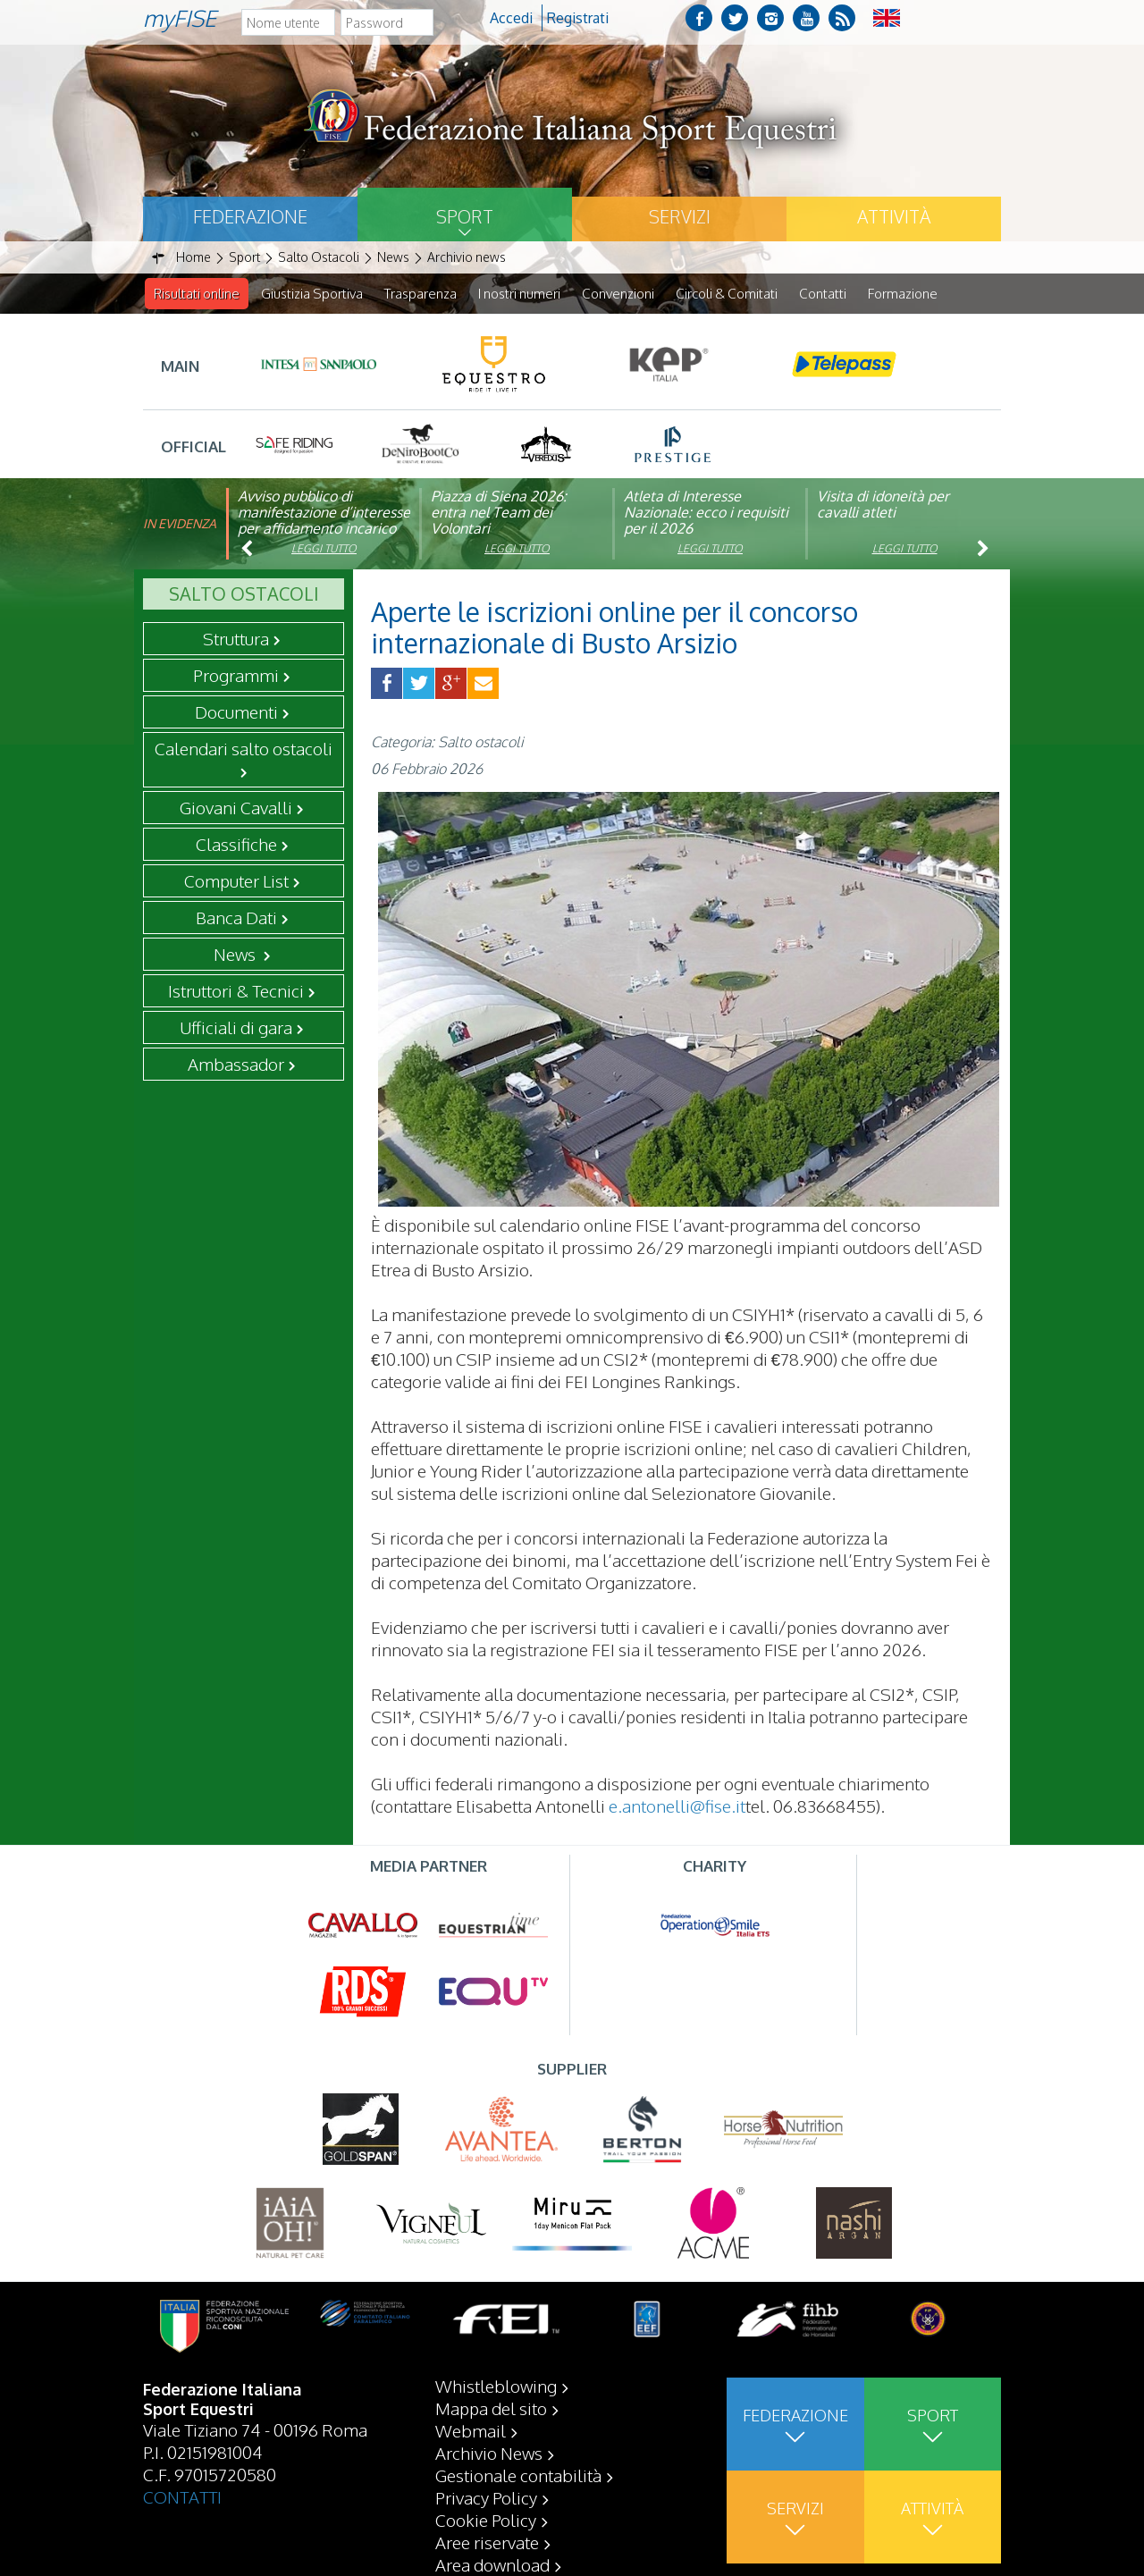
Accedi (511, 18)
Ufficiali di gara (236, 1028)
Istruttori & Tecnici (236, 991)
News (236, 954)
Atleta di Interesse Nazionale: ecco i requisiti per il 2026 (706, 513)
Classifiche (236, 844)
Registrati (578, 18)
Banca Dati (236, 918)
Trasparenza (420, 293)
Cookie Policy (485, 2519)
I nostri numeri (519, 293)
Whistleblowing (496, 2385)
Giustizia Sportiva (312, 293)
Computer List (236, 881)
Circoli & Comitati (727, 293)
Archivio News (489, 2452)
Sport (464, 216)
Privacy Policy (486, 2497)
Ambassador (236, 1064)
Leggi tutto (324, 549)
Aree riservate (487, 2542)
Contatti (822, 293)
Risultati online (197, 293)
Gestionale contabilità (518, 2475)
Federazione (250, 216)
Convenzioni (618, 293)
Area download (492, 2564)
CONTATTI (182, 2496)
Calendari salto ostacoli (243, 749)
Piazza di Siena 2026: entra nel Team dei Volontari (499, 513)
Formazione (903, 293)
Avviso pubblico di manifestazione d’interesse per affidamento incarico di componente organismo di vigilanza (324, 529)
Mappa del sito (491, 2408)
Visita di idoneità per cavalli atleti (883, 505)
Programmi (236, 675)
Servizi (680, 216)
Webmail (470, 2430)
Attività (893, 216)
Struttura (236, 639)
